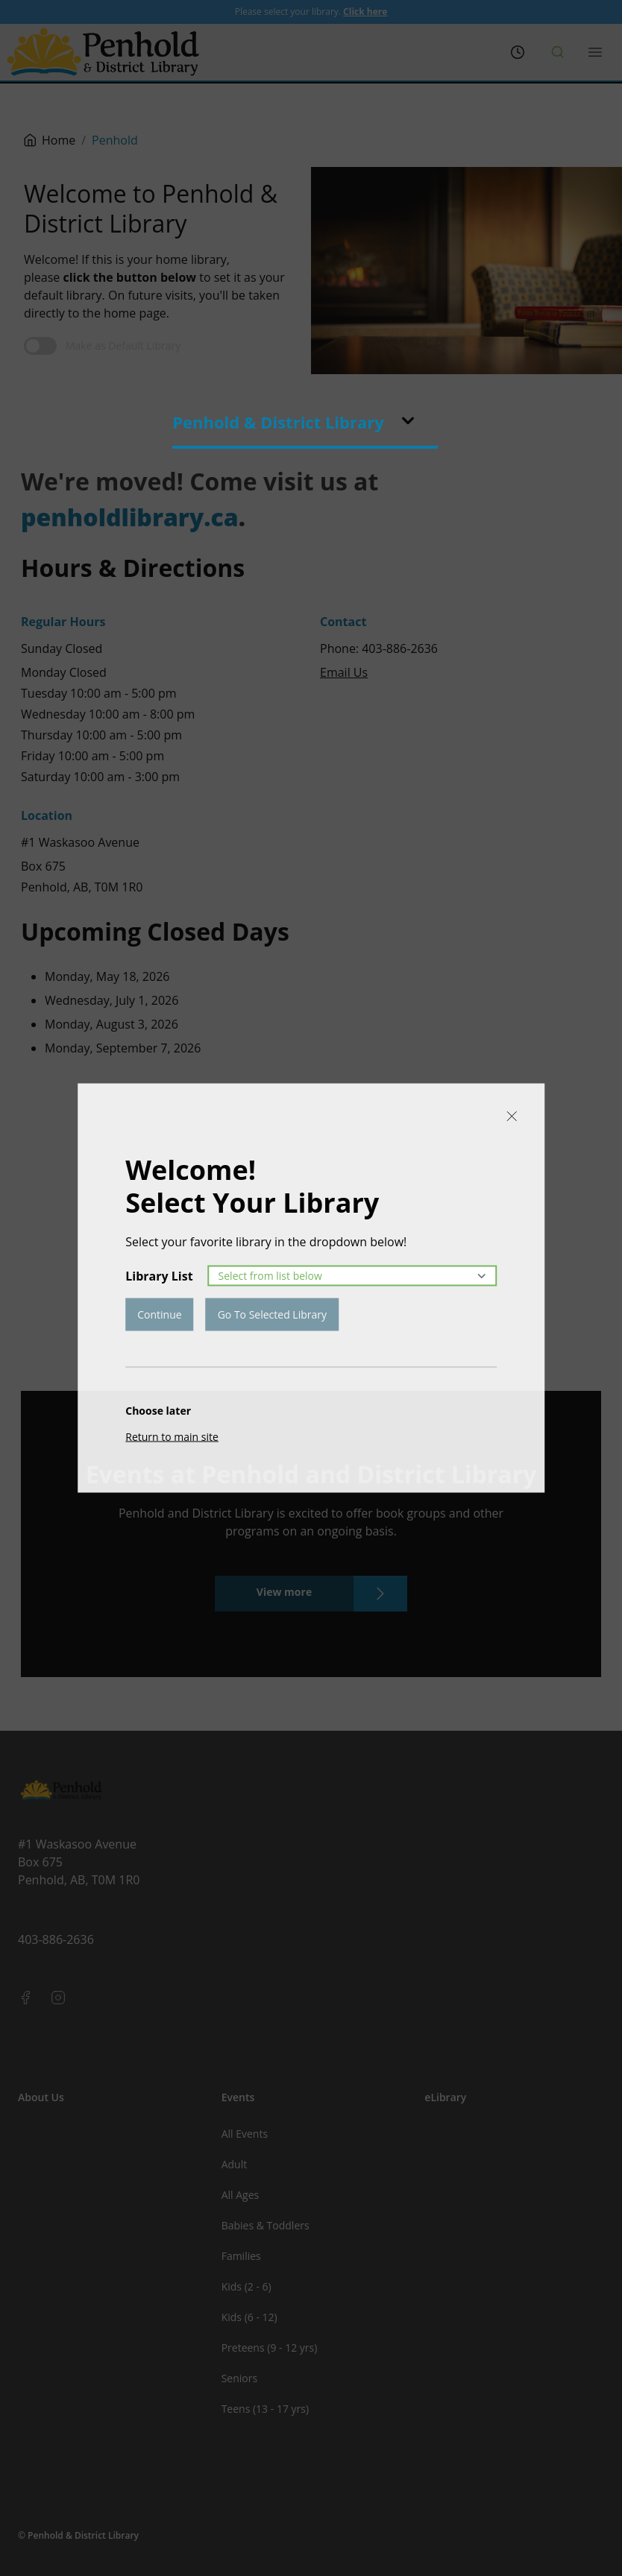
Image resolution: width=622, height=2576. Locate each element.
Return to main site (172, 1437)
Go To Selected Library (272, 1314)
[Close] (512, 1117)
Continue (159, 1314)
